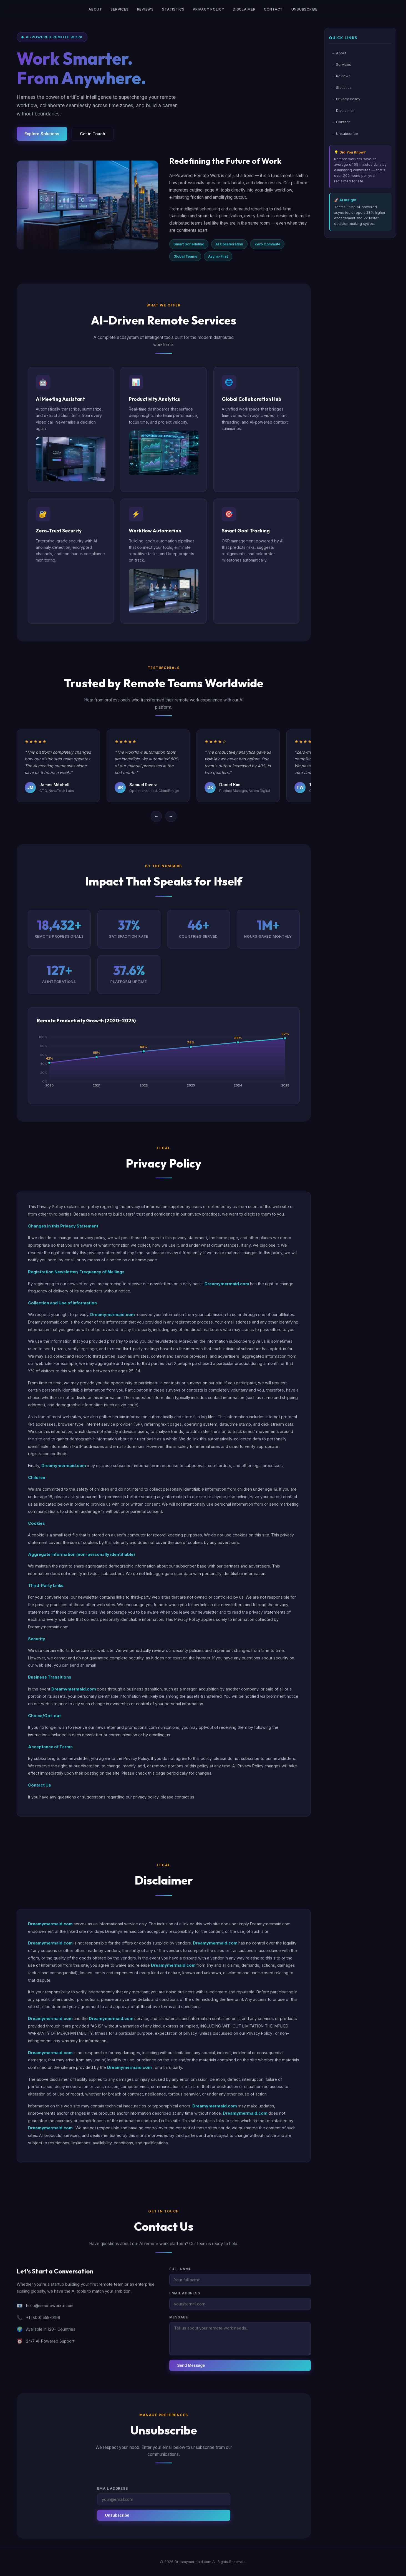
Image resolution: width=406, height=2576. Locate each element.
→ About (338, 53)
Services (119, 9)
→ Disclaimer (342, 110)
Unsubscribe (304, 9)
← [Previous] (156, 821)
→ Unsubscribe (344, 133)
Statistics (173, 9)
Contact (273, 9)
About (95, 9)
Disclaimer (244, 9)
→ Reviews (340, 76)
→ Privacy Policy (345, 99)
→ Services (341, 64)
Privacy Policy (208, 9)
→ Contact (340, 122)
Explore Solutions (41, 133)
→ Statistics (341, 87)
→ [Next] (171, 821)
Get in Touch (92, 133)
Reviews (145, 9)
